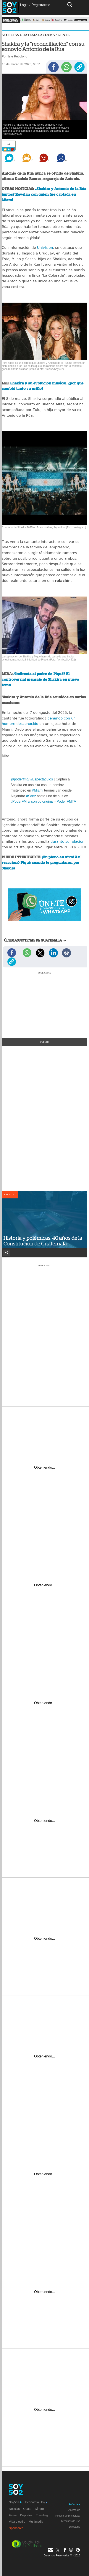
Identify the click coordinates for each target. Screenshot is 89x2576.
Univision (44, 248)
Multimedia (36, 2521)
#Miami (37, 790)
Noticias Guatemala (22, 35)
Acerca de (74, 2510)
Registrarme (40, 5)
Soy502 (15, 2502)
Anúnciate (74, 2504)
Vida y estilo (17, 2521)
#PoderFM (18, 801)
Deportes (26, 2515)
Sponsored (16, 2528)
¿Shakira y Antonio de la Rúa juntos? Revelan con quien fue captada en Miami (44, 194)
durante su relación (67, 841)
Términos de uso (70, 2521)
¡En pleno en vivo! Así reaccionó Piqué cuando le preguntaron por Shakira (41, 862)
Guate (27, 2508)
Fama (50, 35)
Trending (42, 2515)
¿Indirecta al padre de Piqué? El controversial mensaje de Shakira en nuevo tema (40, 679)
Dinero (39, 2508)
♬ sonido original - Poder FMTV (52, 801)
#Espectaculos (41, 779)
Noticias (14, 2508)
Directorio (74, 2526)
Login (24, 5)
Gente (64, 35)
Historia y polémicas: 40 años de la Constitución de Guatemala (42, 1240)
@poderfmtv (19, 779)
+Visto (44, 1042)
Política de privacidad (67, 2515)
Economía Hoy (36, 2502)
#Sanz (31, 796)
